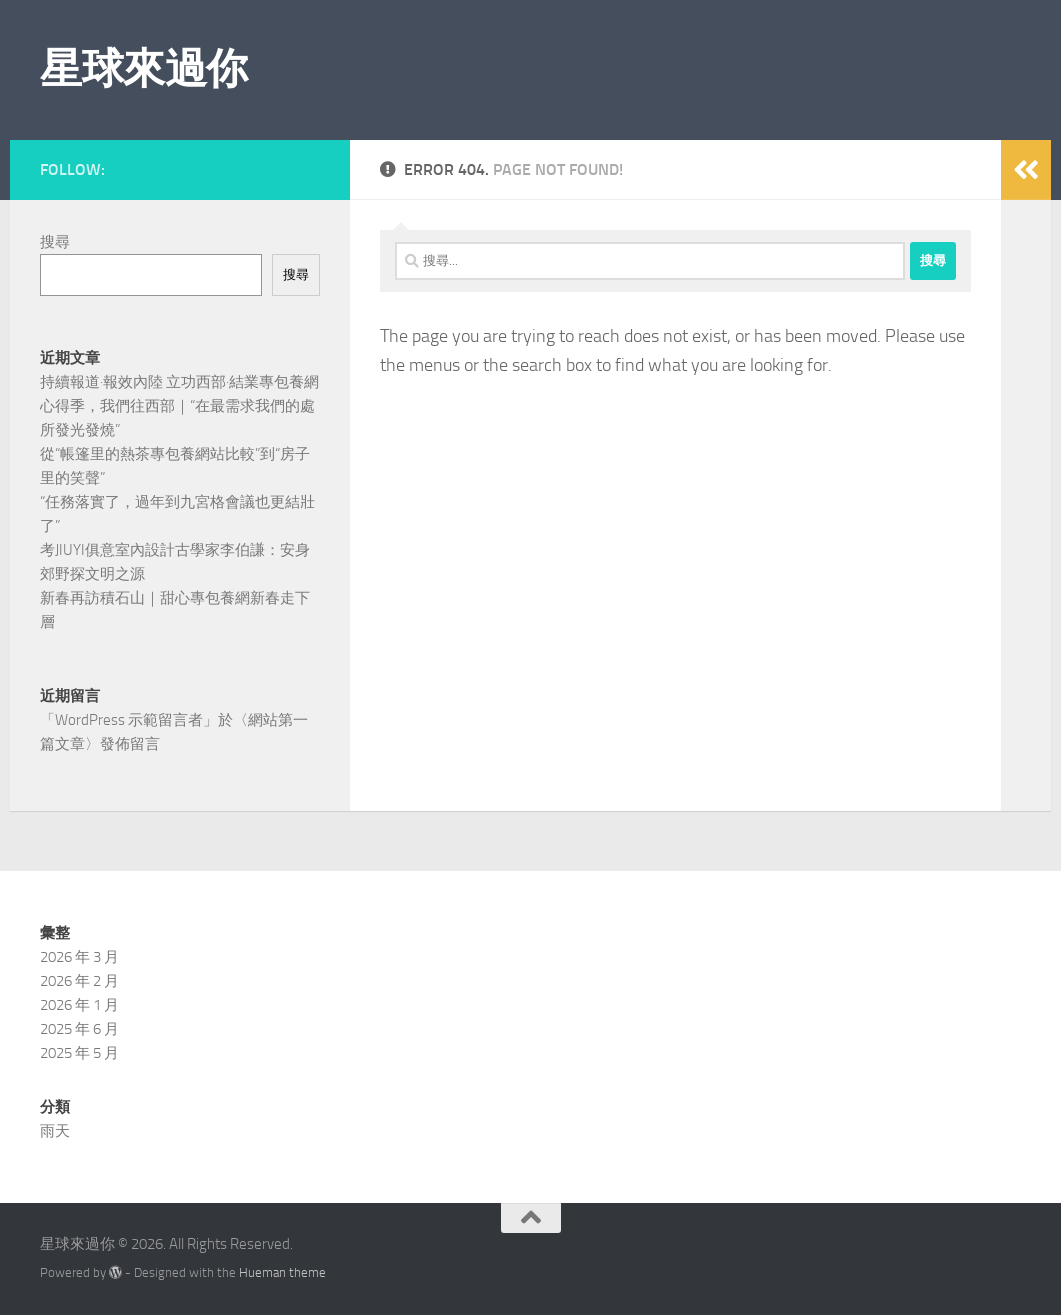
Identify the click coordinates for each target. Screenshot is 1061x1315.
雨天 (55, 1131)
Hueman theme (282, 1272)
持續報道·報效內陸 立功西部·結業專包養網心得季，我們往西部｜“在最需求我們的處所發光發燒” (179, 406)
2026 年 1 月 (79, 1005)
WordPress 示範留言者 (129, 720)
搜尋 (55, 242)
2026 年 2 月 (79, 981)
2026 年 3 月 (79, 957)
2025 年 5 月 (79, 1053)
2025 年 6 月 (79, 1029)
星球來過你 (144, 69)
